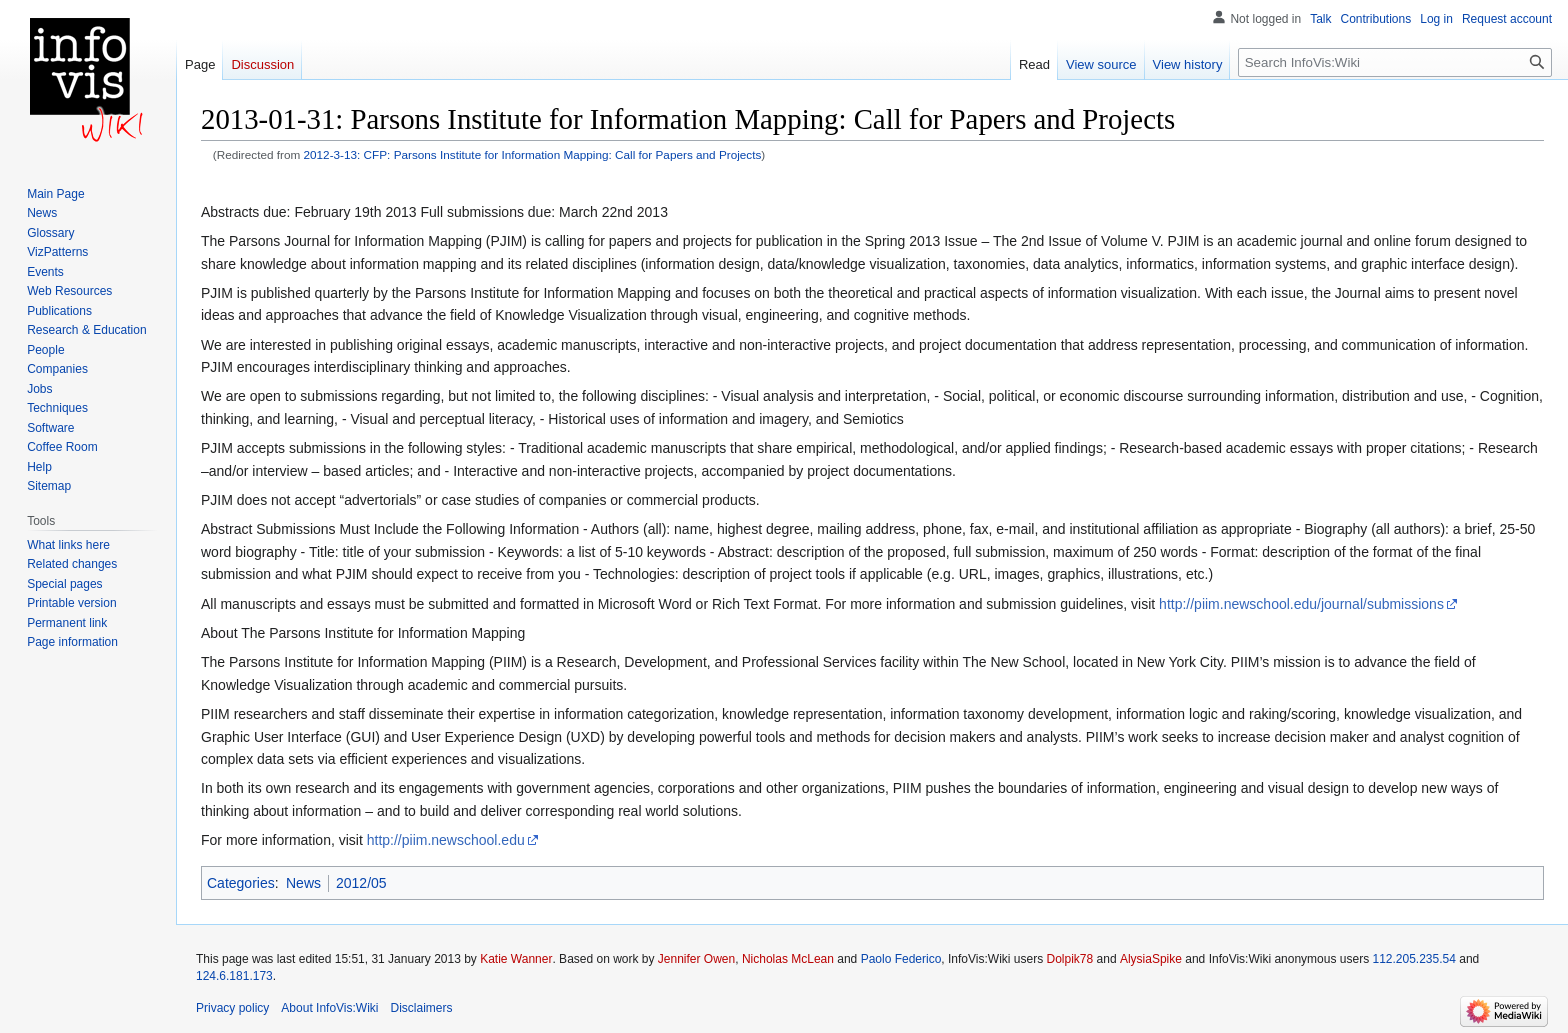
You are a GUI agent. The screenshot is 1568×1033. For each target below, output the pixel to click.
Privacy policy (232, 1008)
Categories (241, 883)
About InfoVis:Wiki (329, 1008)
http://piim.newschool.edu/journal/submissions (1301, 604)
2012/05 (361, 883)
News (303, 883)
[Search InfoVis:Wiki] (1395, 62)
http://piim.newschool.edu (446, 840)
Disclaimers (422, 1008)
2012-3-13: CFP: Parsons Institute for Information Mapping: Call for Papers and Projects (533, 154)
